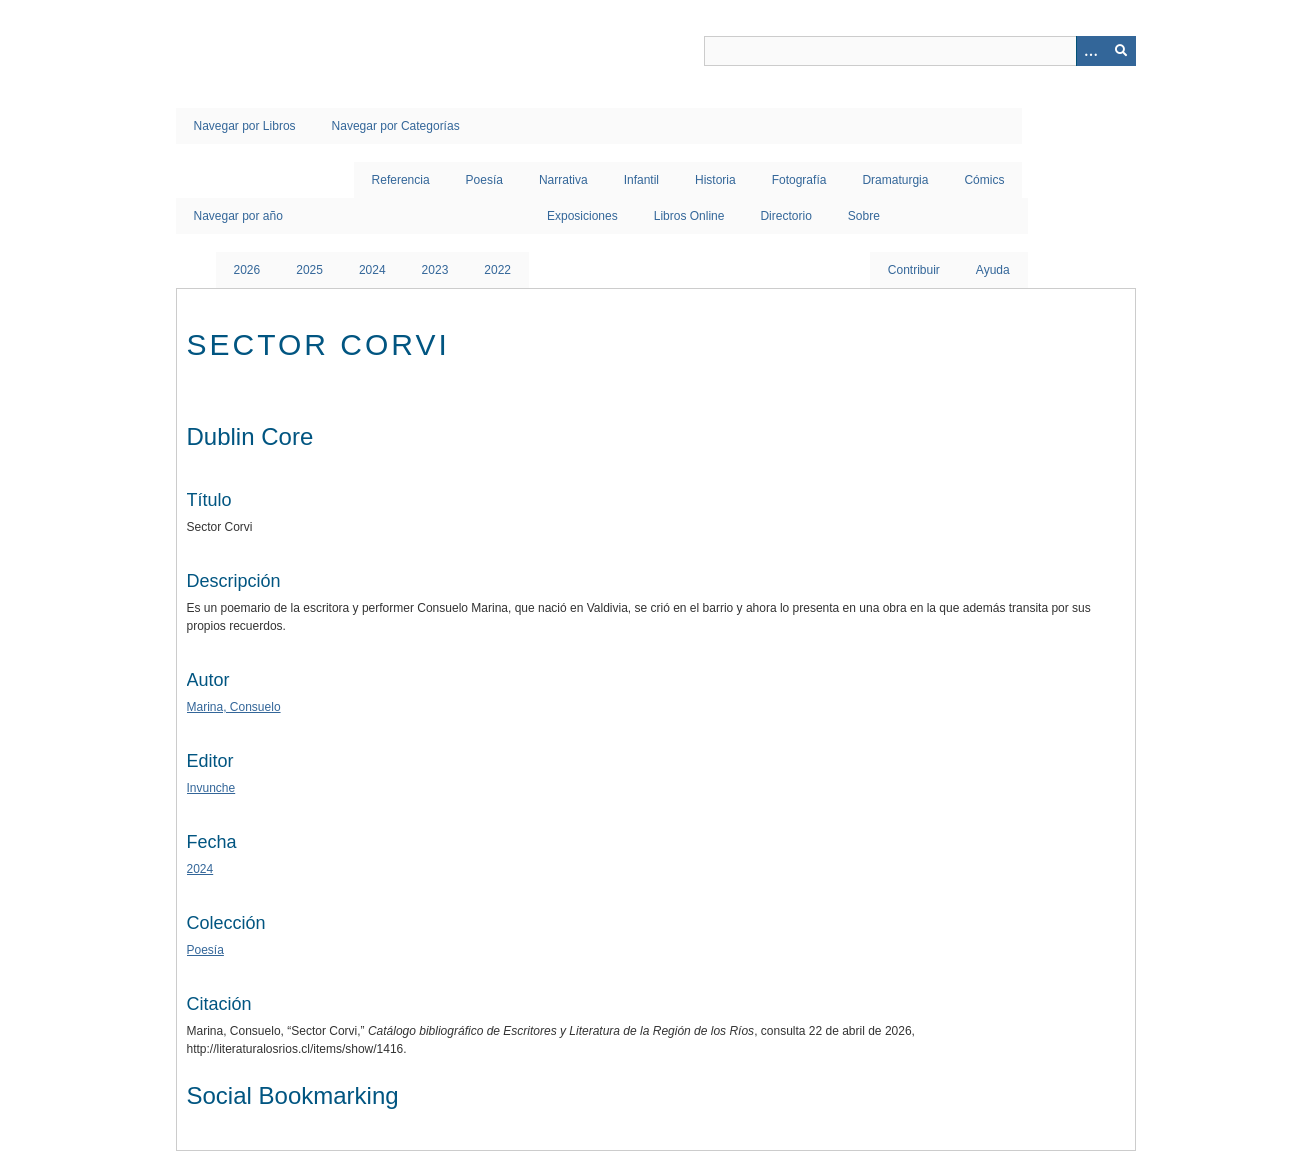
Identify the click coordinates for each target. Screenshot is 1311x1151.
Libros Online (689, 216)
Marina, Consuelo (234, 707)
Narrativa (563, 180)
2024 (372, 270)
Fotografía (799, 180)
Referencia (401, 180)
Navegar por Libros (245, 126)
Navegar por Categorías (396, 126)
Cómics (984, 180)
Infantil (641, 180)
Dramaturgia (895, 180)
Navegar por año (238, 216)
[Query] (920, 51)
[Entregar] (1121, 51)
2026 (247, 270)
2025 (309, 270)
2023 (435, 270)
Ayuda (993, 270)
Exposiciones (582, 216)
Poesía (484, 180)
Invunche (211, 788)
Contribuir (914, 270)
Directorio (785, 216)
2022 (497, 270)
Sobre (864, 216)
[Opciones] (1091, 51)
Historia (715, 180)
